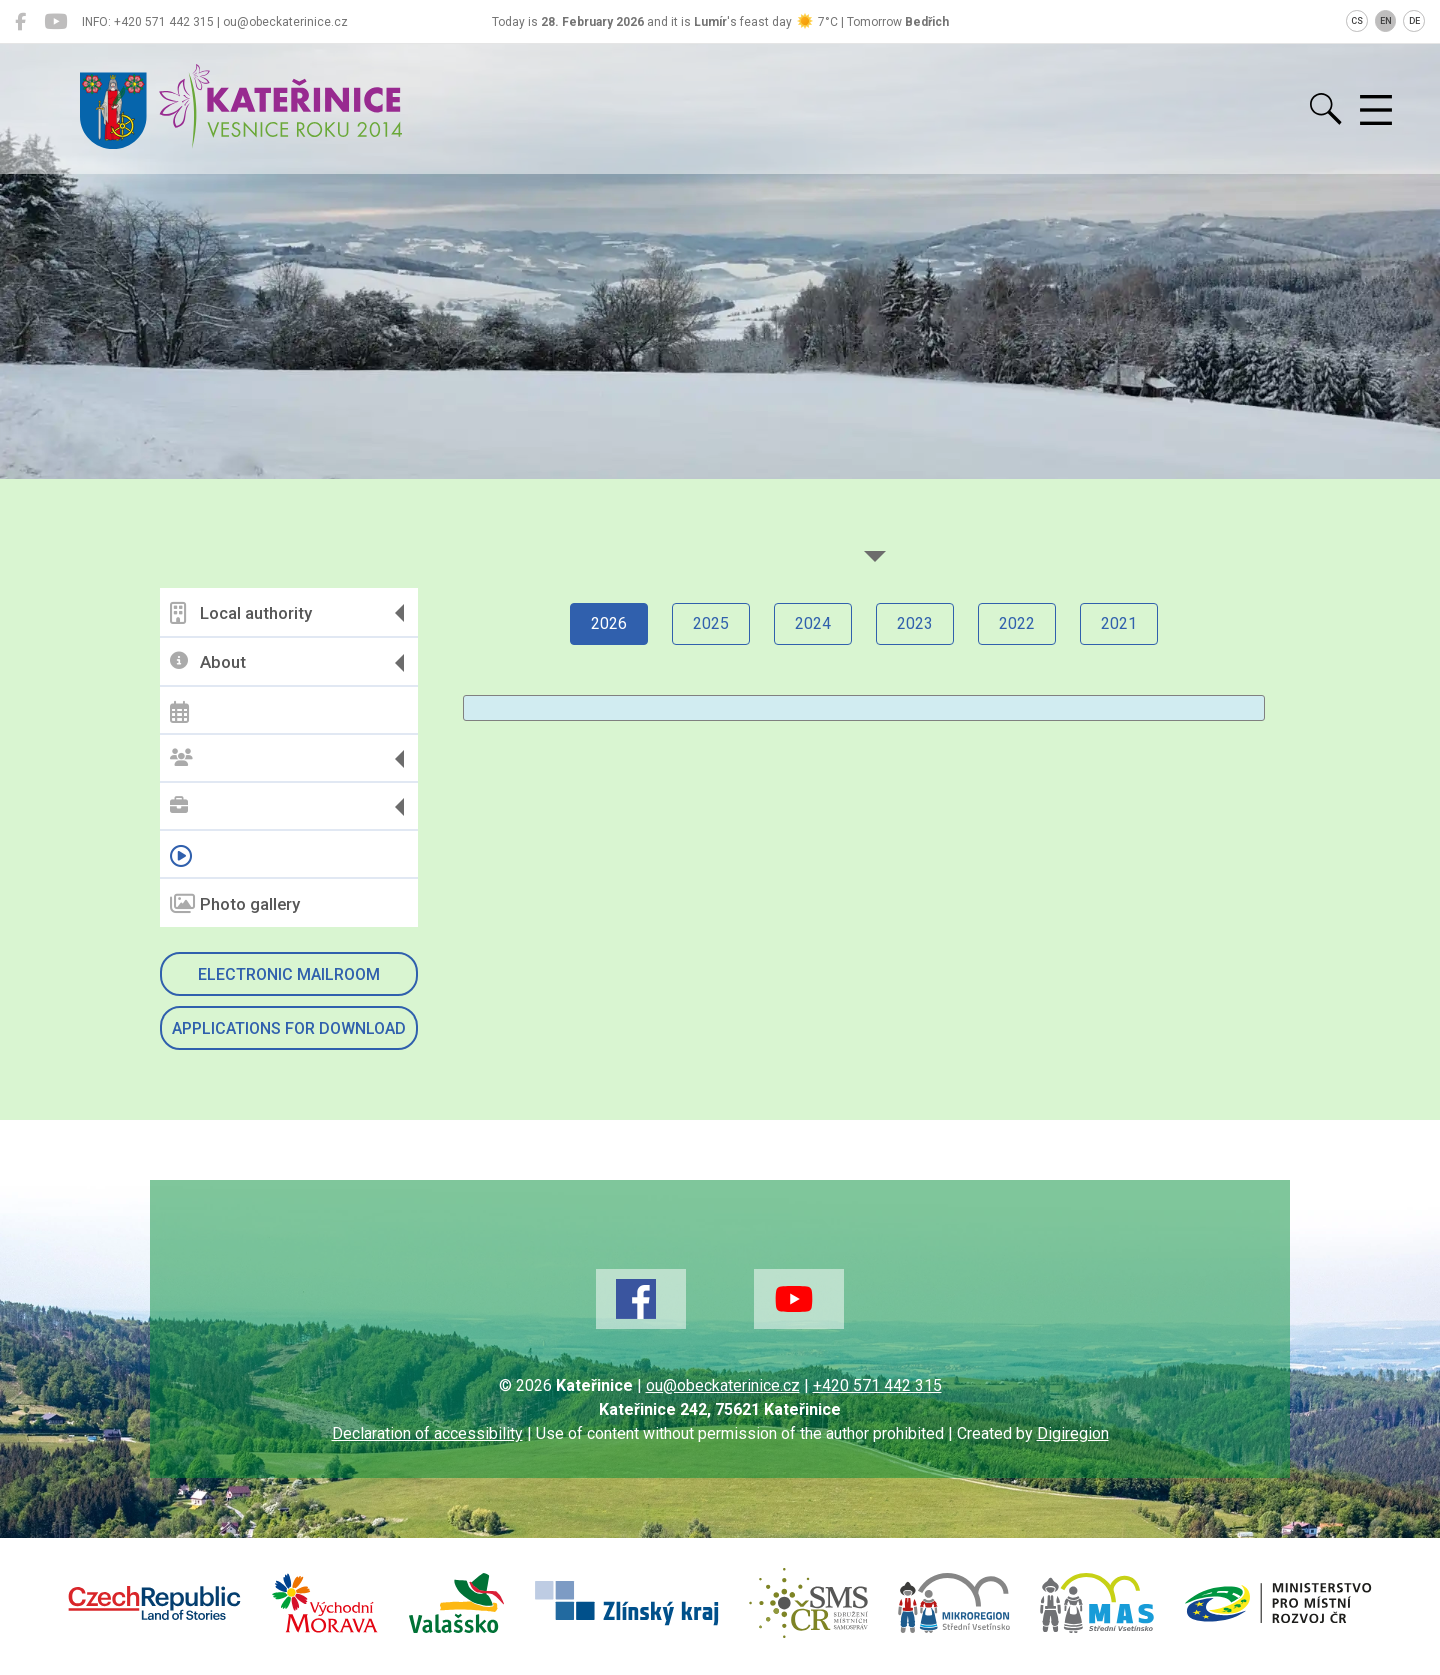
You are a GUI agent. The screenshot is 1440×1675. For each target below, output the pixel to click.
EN (1386, 21)
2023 (915, 623)
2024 (813, 623)
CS (1357, 21)
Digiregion (1073, 1433)
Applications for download (289, 1028)
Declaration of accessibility (427, 1433)
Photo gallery (235, 904)
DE (1414, 21)
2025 (711, 623)
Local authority (241, 613)
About (208, 662)
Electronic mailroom (289, 974)
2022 (1017, 623)
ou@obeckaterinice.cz (723, 1385)
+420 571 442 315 (877, 1385)
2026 (609, 623)
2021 (1119, 623)
